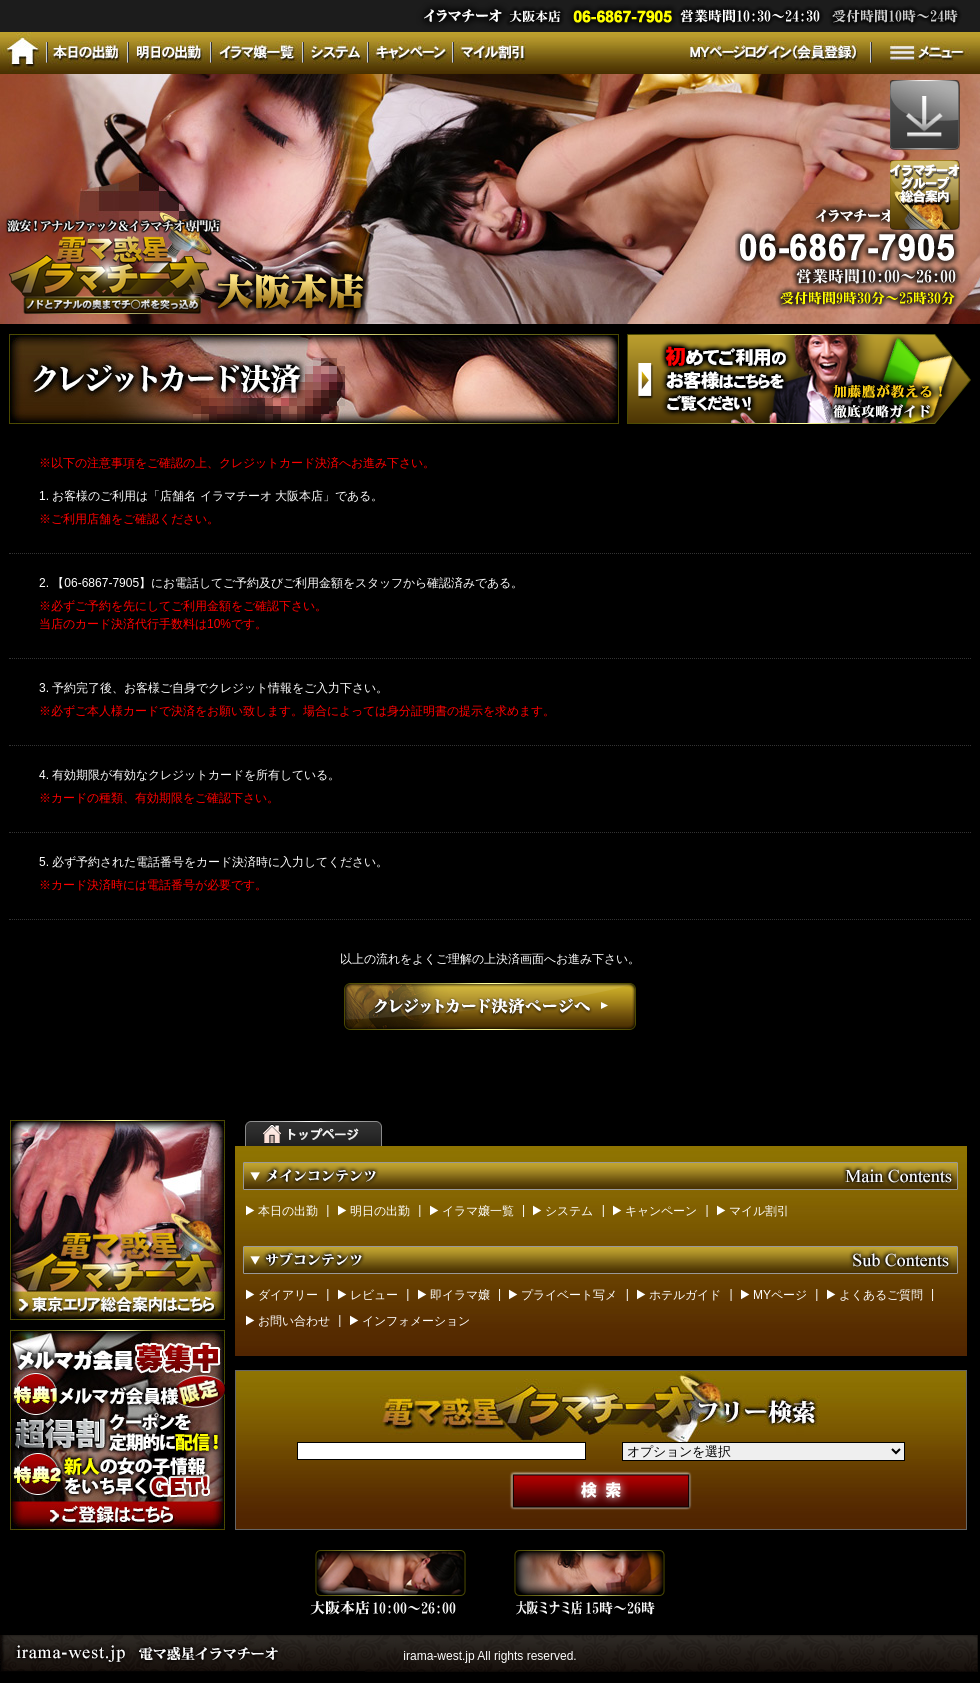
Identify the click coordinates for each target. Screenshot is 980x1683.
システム (569, 1211)
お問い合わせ (294, 1321)
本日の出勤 (288, 1211)
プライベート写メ (569, 1295)
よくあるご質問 (881, 1295)
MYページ (780, 1295)
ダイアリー (288, 1295)
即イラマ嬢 (460, 1295)
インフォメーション (416, 1321)
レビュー (374, 1295)
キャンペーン (661, 1211)
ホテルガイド (685, 1295)
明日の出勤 (380, 1211)
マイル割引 (759, 1211)
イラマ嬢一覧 (478, 1211)
